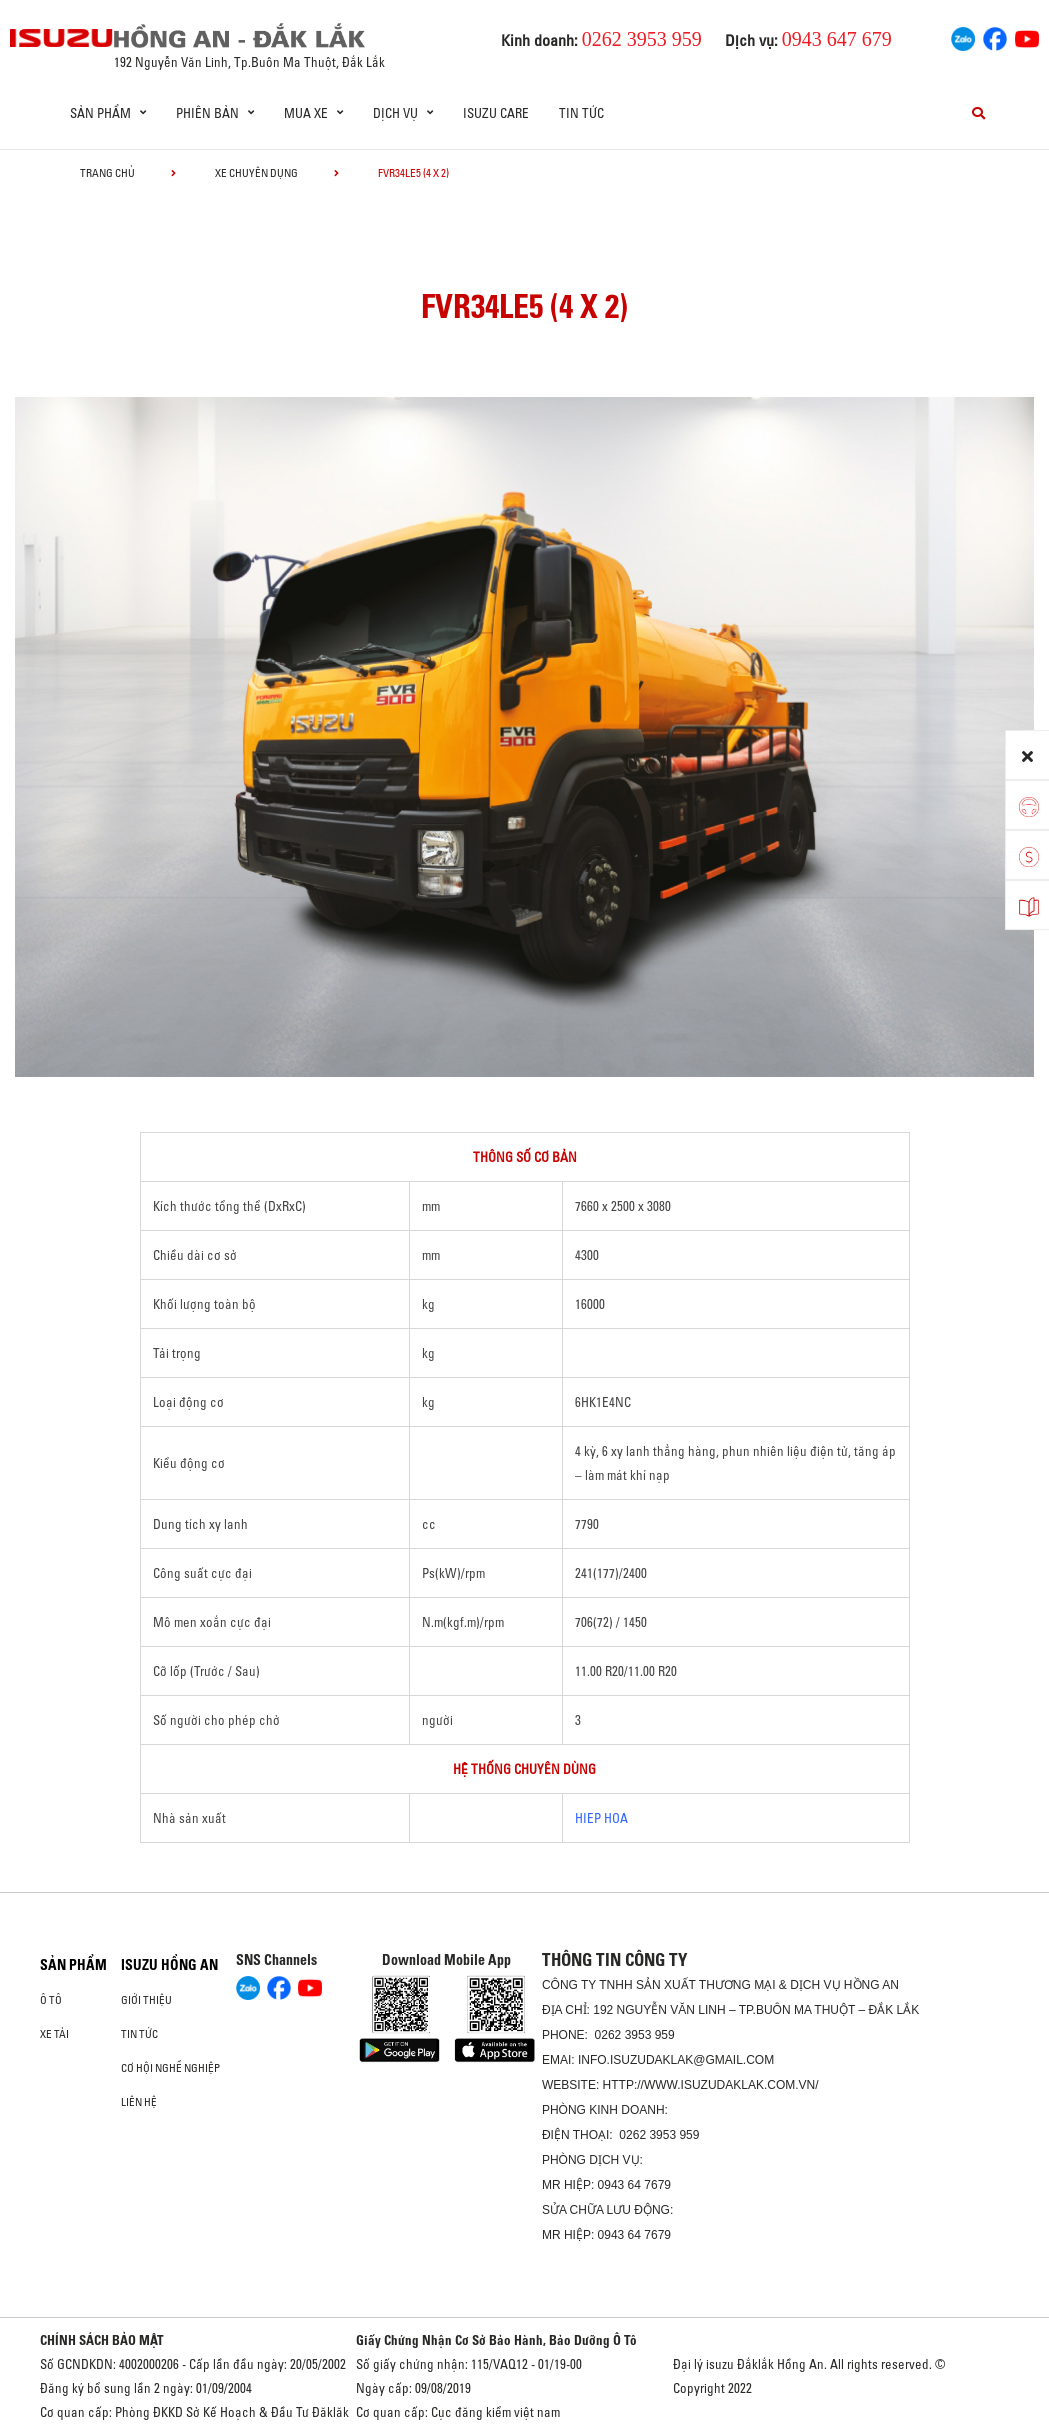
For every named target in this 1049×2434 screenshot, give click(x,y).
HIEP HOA (601, 1818)
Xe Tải (54, 2034)
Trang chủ (107, 173)
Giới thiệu (146, 2000)
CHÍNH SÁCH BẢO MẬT (102, 2340)
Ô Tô (51, 2000)
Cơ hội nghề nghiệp (170, 2068)
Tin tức (581, 113)
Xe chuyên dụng (256, 173)
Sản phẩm (73, 1965)
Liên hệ (139, 2102)
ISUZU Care (496, 113)
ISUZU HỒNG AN (169, 1965)
